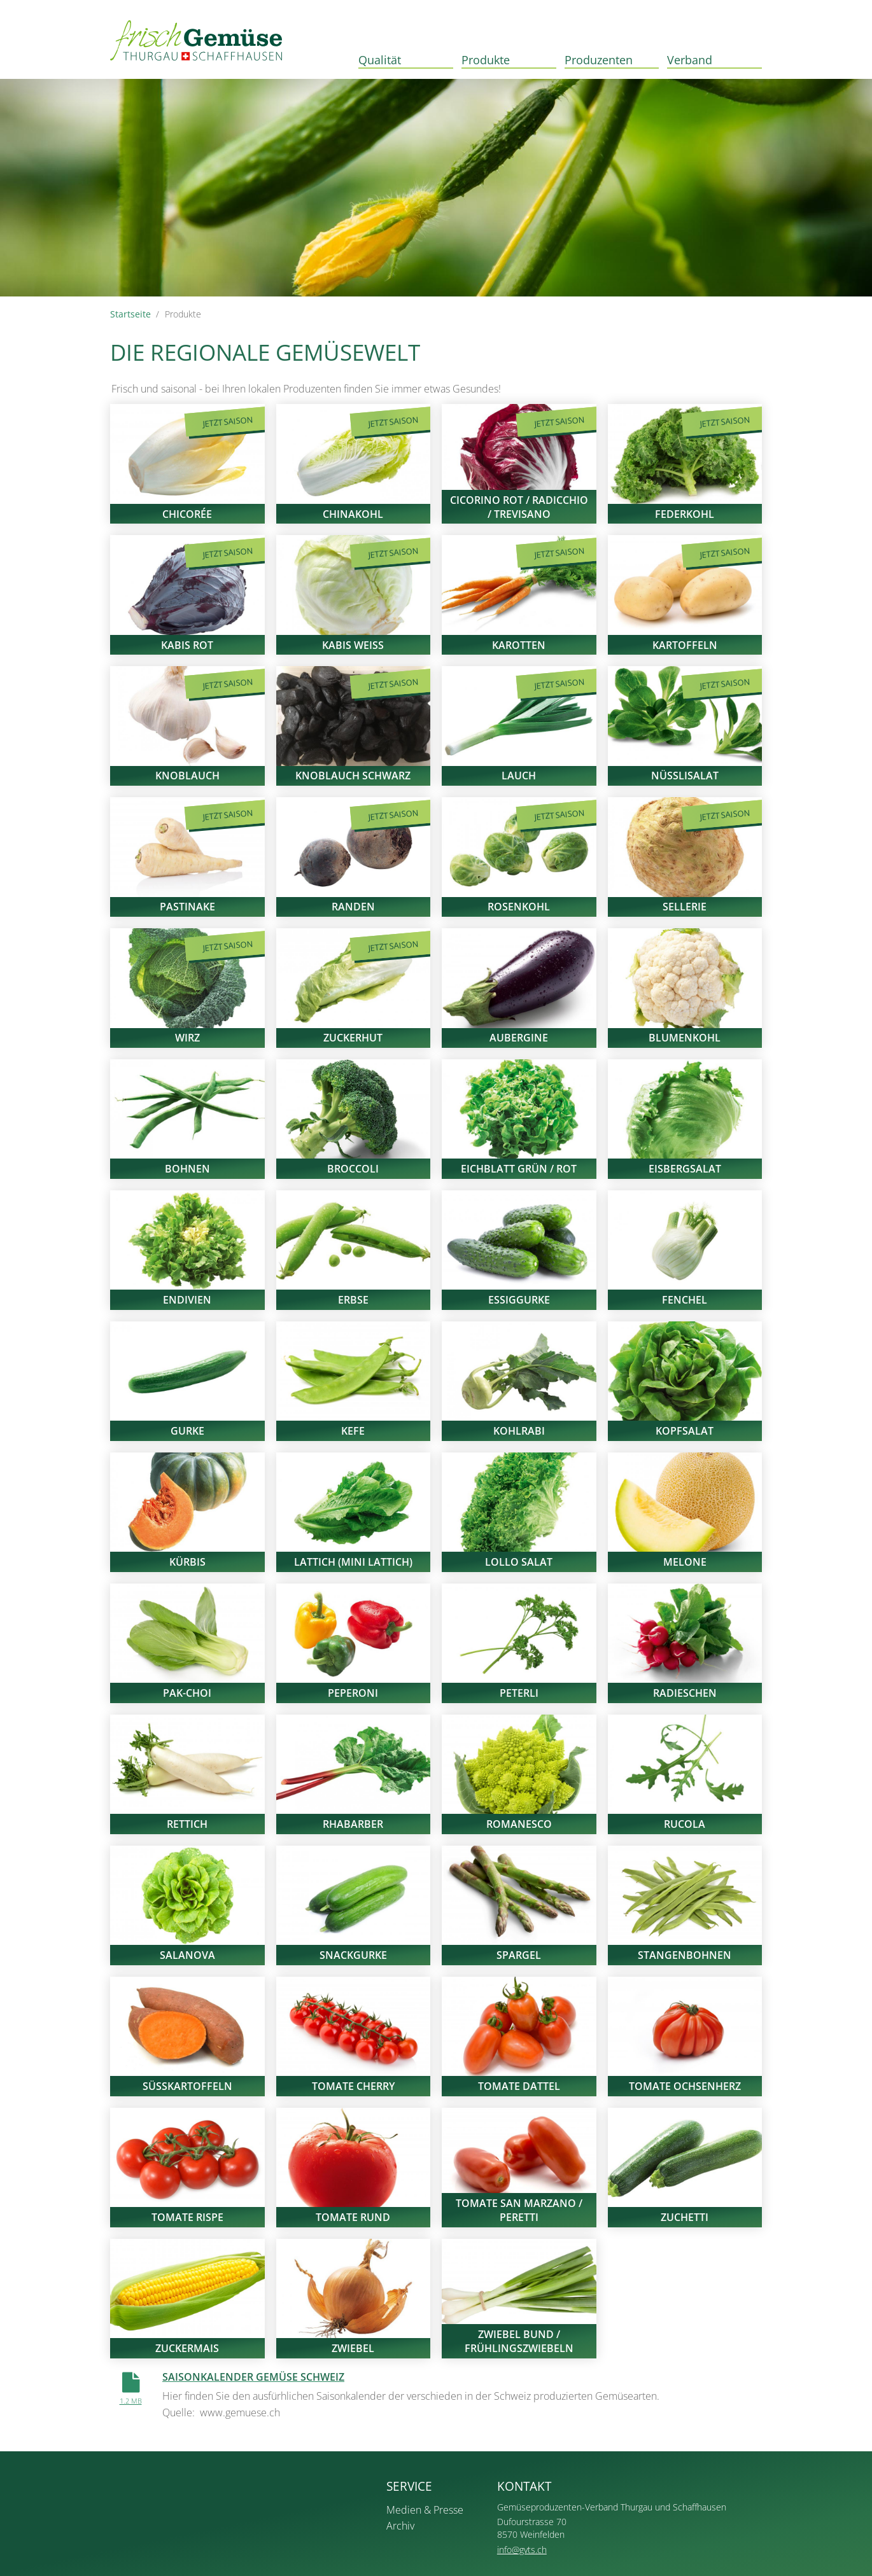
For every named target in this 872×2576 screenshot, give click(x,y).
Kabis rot (187, 645)
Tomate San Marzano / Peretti (519, 2210)
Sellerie (685, 907)
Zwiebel (353, 2348)
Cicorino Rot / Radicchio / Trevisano (519, 507)
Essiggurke (519, 1300)
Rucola (684, 1824)
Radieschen (685, 1693)
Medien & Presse (424, 2510)
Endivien (187, 1300)
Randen (353, 907)
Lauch (519, 776)
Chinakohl (353, 514)
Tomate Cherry (353, 2086)
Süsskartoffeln (187, 2086)
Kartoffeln (684, 645)
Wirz (187, 1038)
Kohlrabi (519, 1431)
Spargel (518, 1955)
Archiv (400, 2526)
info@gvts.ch (522, 2550)
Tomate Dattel (519, 2086)
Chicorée (187, 514)
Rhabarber (353, 1824)
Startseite (130, 314)
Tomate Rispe (187, 2217)
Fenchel (684, 1300)
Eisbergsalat (685, 1169)
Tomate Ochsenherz (685, 2086)
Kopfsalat (685, 1431)
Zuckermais (187, 2348)
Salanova (187, 1955)
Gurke (187, 1431)
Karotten (518, 645)
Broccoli (353, 1169)
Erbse (353, 1300)
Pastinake (187, 907)
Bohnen (187, 1169)
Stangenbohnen (684, 1955)
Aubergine (518, 1038)
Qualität (379, 59)
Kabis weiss (353, 645)
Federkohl (684, 514)
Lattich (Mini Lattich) (353, 1562)
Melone (685, 1562)
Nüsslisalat (685, 776)
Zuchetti (684, 2217)
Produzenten (599, 59)
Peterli (519, 1693)
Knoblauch (187, 776)
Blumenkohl (685, 1038)
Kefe (353, 1431)
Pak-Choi (187, 1693)
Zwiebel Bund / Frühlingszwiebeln (519, 2341)
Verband (689, 59)
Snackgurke (353, 1955)
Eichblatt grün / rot (519, 1169)
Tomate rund (353, 2217)
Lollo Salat (518, 1562)
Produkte (485, 59)
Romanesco (519, 1824)
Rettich (187, 1824)
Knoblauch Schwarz (353, 776)
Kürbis (187, 1562)
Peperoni (353, 1693)
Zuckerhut (353, 1038)
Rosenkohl (519, 907)
